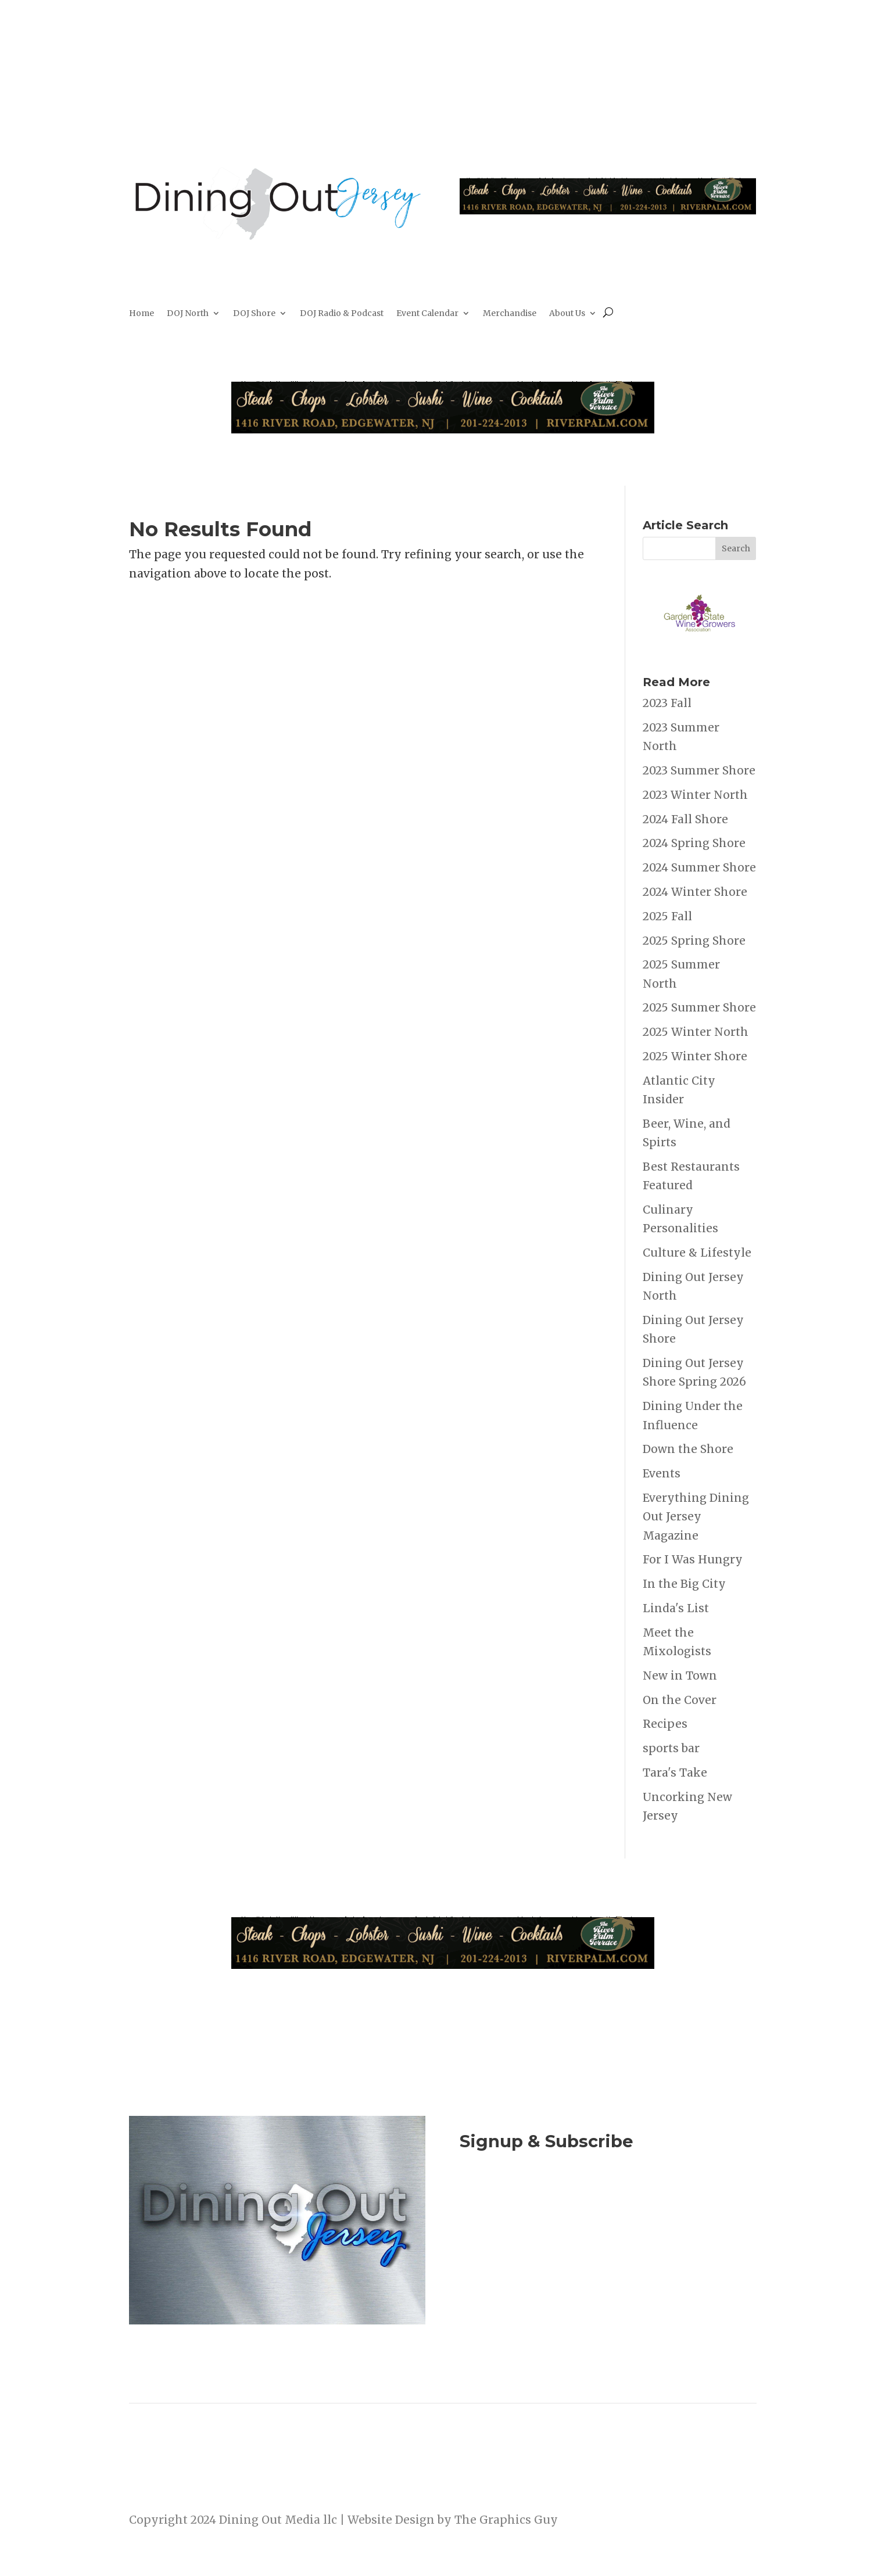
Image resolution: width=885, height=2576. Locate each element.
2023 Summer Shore (699, 770)
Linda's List (676, 1608)
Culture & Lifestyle (697, 1253)
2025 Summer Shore (699, 1007)
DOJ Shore (254, 313)
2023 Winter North (695, 795)
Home (141, 313)
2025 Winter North (695, 1032)
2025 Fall (667, 916)
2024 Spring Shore (694, 843)
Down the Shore (688, 1449)
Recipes (665, 1724)
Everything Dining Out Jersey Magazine (696, 1516)
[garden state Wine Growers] (699, 649)
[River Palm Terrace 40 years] (608, 210)
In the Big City (684, 1584)
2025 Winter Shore (695, 1056)
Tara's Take (675, 1772)
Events (661, 1473)
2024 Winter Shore (695, 892)
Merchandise (509, 313)
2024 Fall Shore (685, 819)
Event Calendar (427, 313)
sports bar (671, 1748)
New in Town (680, 1675)
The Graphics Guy (506, 2520)
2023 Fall (667, 703)
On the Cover (679, 1700)
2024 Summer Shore (699, 867)
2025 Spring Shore (694, 941)
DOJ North (188, 313)
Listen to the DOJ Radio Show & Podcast (601, 2252)
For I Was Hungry (693, 1559)
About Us (567, 313)
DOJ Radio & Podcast (342, 313)
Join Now (607, 2205)
